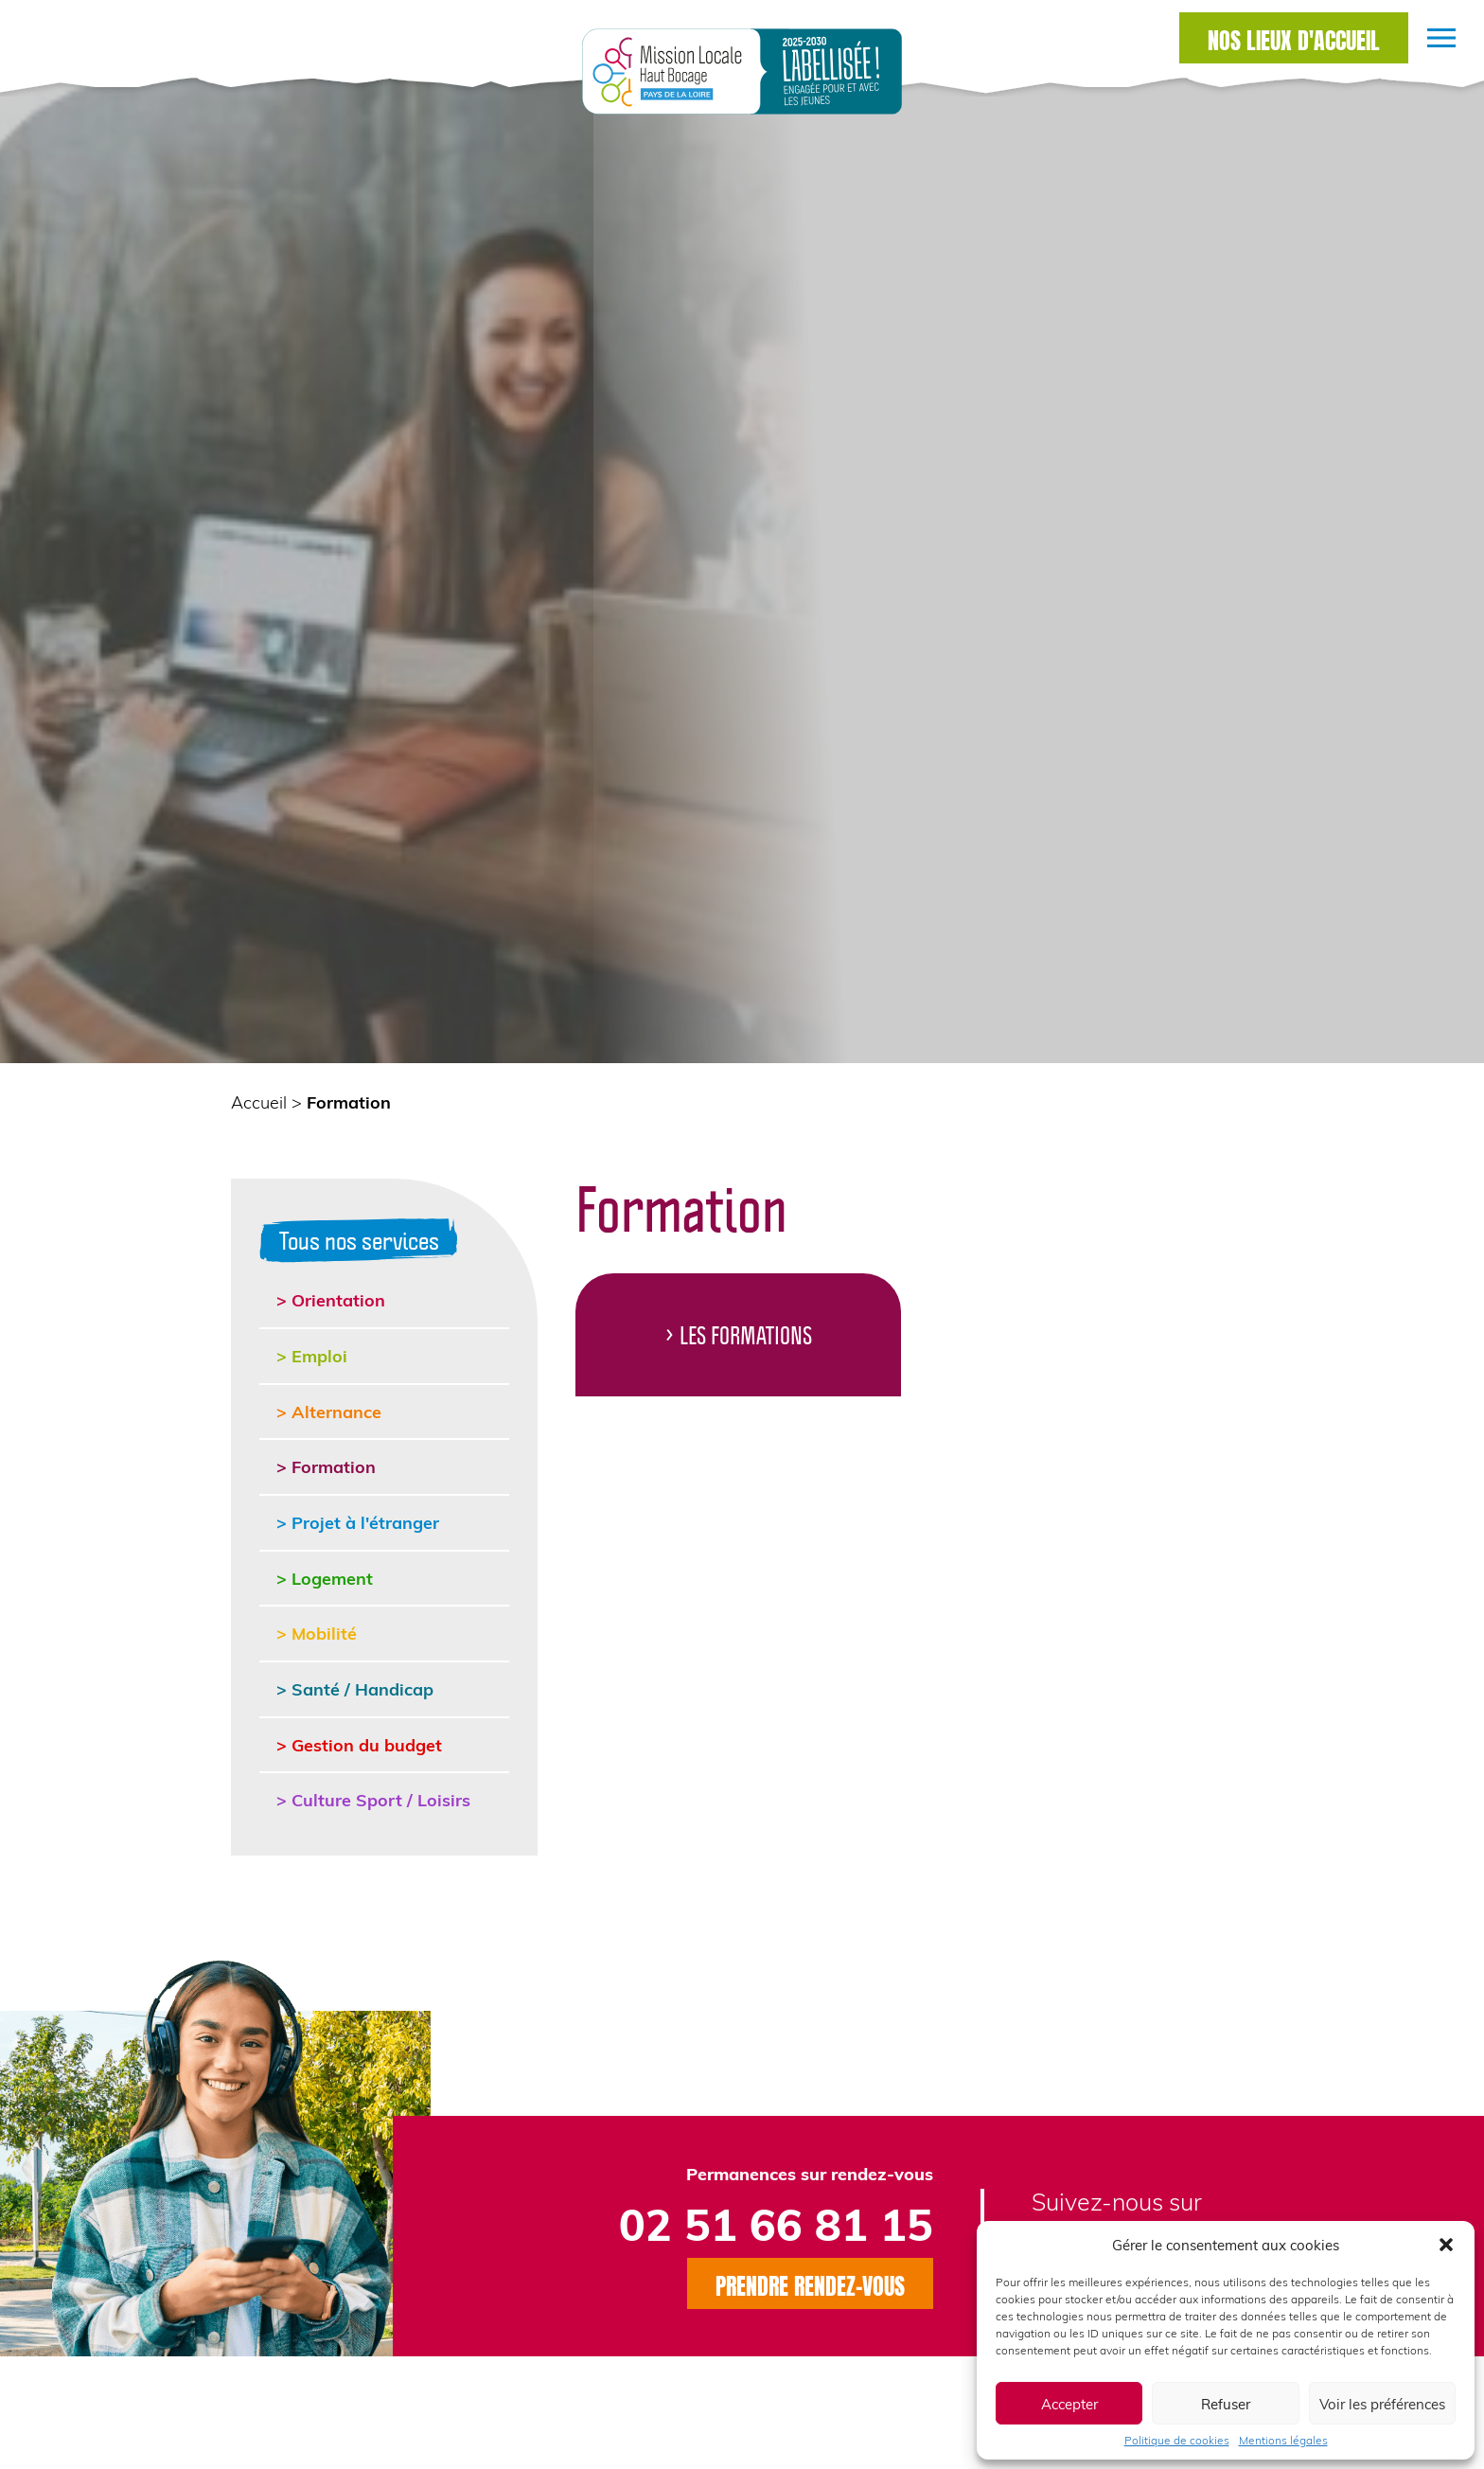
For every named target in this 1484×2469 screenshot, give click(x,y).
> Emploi (311, 1355)
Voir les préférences (1382, 2403)
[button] (1446, 2244)
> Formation (326, 1466)
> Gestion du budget (359, 1744)
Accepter (1069, 2403)
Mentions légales (1283, 2439)
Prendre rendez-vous (810, 2283)
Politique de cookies (1176, 2439)
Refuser (1225, 2403)
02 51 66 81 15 (776, 2223)
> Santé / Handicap (354, 1688)
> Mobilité (316, 1632)
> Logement (324, 1578)
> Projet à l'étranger (357, 1522)
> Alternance (328, 1411)
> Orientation (330, 1299)
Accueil (259, 1101)
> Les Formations (738, 1334)
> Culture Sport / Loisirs (373, 1799)
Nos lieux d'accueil (1294, 38)
